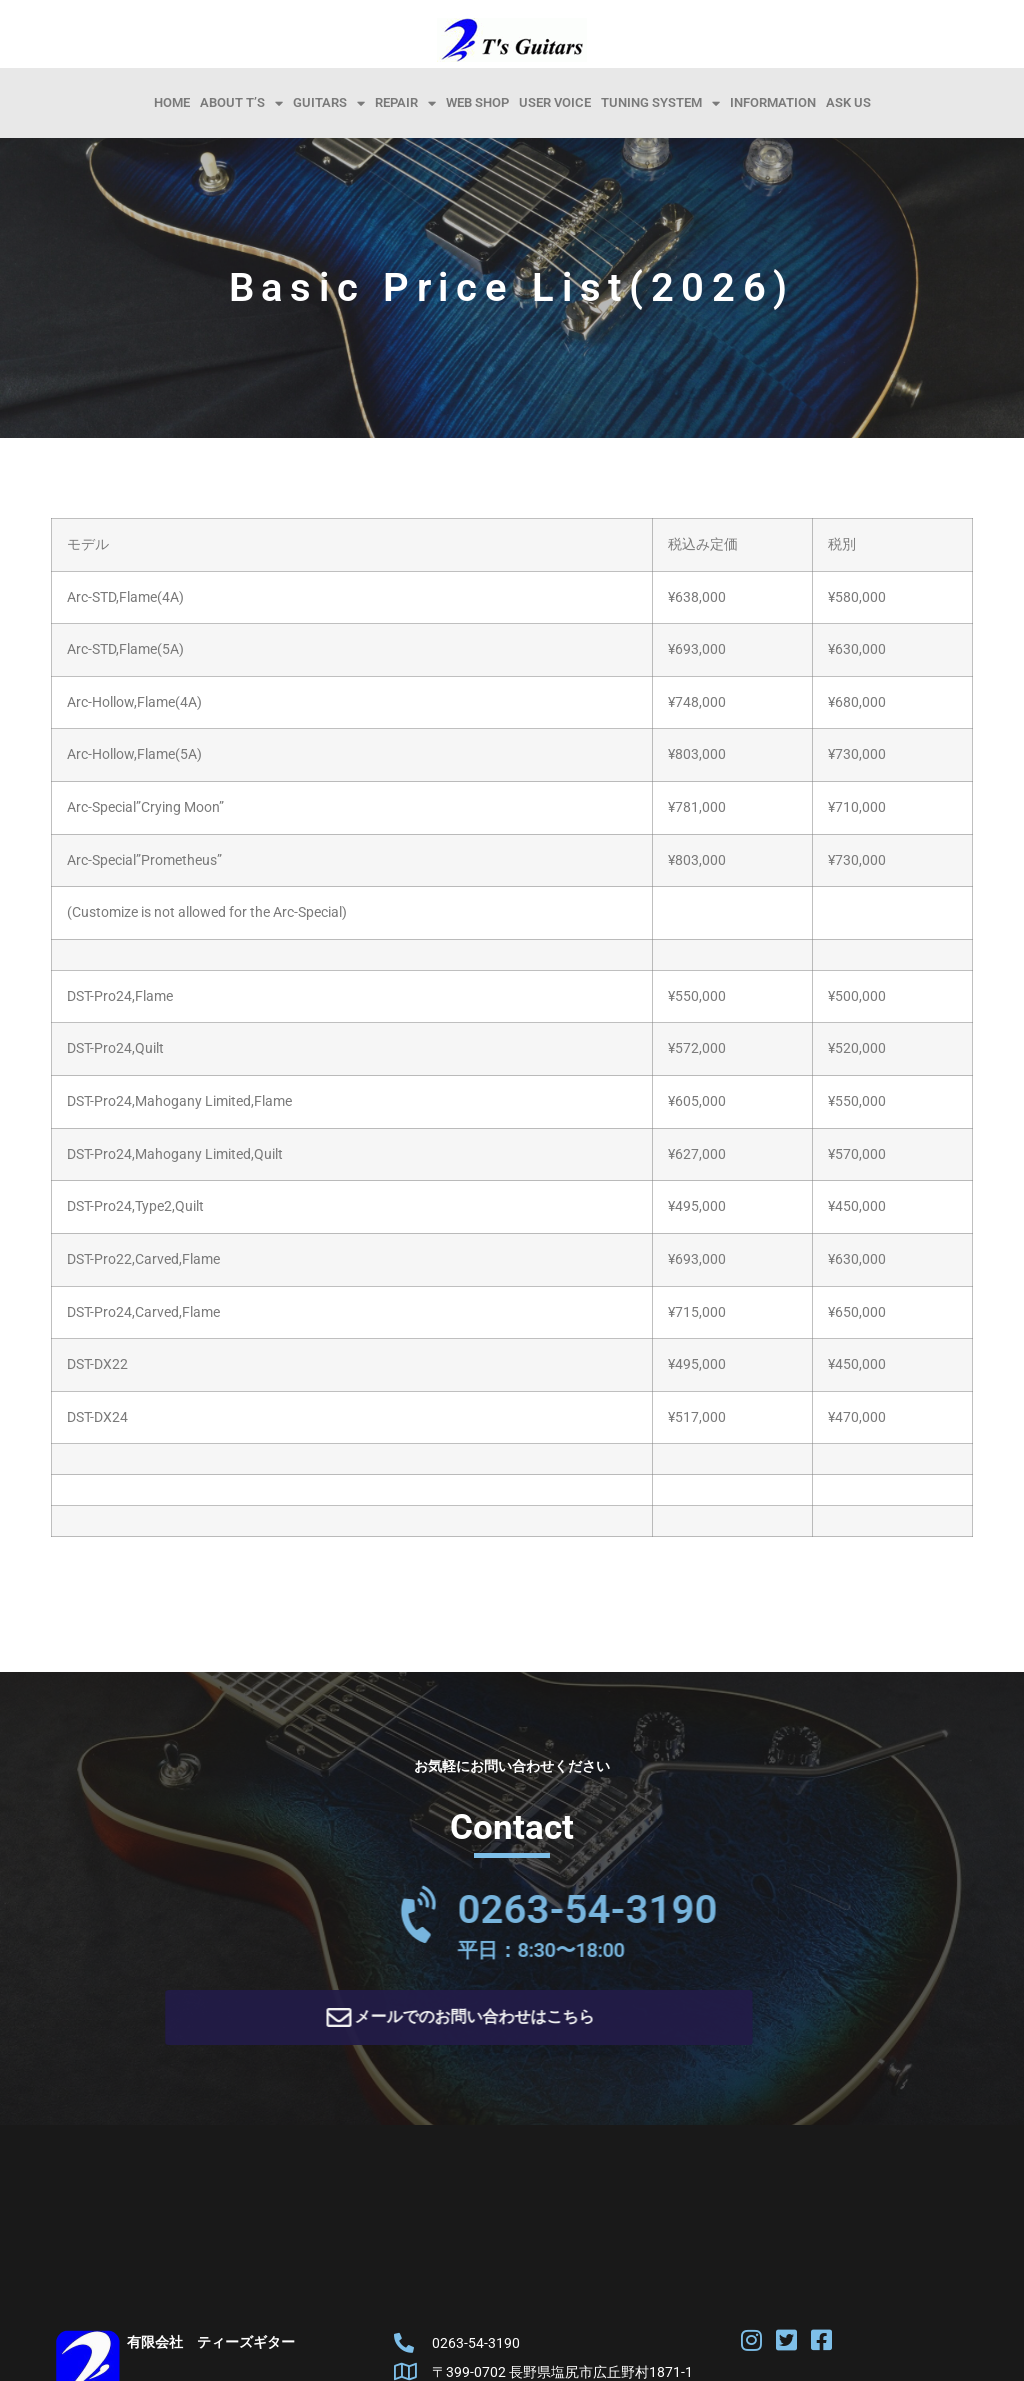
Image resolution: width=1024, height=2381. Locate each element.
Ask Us (848, 102)
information (773, 102)
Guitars (329, 103)
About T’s (241, 103)
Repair (405, 103)
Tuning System (660, 103)
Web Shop (477, 102)
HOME (172, 102)
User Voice (555, 102)
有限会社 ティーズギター (211, 2349)
